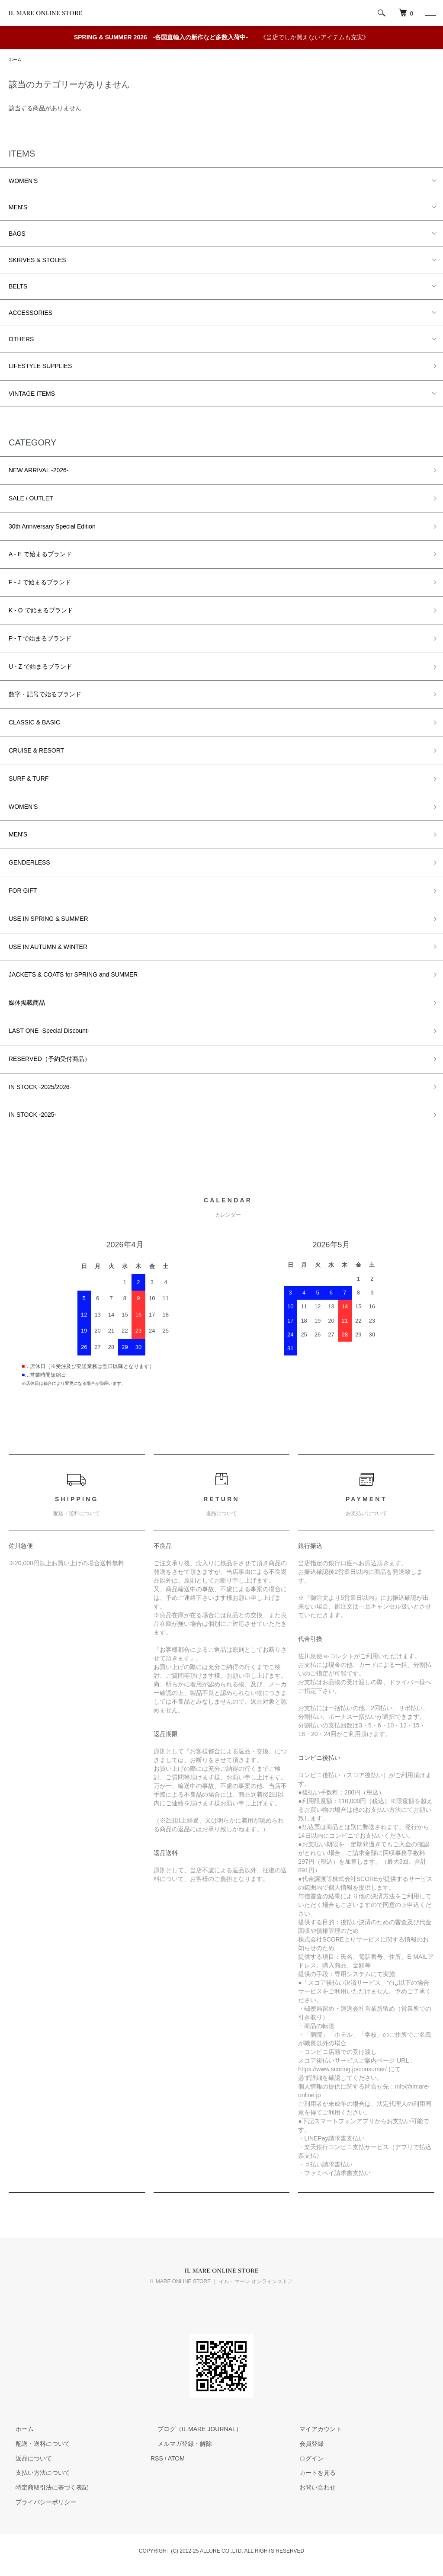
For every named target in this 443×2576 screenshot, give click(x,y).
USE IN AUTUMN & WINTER (48, 947)
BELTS (18, 287)
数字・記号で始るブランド (45, 695)
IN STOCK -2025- (32, 1115)
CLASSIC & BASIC (34, 723)
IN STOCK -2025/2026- (40, 1087)
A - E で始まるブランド (40, 555)
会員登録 (304, 2444)
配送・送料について (36, 2444)
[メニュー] (430, 13)
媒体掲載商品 (27, 1003)
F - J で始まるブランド (40, 583)
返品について (27, 2459)
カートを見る (310, 2473)
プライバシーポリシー (39, 2503)
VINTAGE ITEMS (32, 394)
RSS (157, 2459)
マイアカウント (313, 2430)
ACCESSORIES (30, 314)
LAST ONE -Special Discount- (49, 1031)
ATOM (176, 2459)
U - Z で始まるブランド (40, 667)
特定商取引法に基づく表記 (45, 2488)
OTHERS (21, 340)
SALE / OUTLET (31, 499)
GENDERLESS (29, 863)
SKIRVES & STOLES (37, 261)
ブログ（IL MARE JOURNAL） (193, 2430)
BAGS (17, 234)
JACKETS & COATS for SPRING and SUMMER (73, 975)
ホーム (16, 60)
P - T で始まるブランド (40, 639)
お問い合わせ (310, 2488)
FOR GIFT (23, 891)
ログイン (304, 2459)
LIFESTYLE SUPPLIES (40, 367)
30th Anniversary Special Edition (52, 527)
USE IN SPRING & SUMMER (48, 919)
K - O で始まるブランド (41, 611)
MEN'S (18, 208)
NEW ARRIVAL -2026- (39, 471)
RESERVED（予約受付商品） (49, 1060)
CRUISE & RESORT (36, 751)
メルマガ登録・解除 (178, 2444)
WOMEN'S (23, 182)
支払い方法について (36, 2473)
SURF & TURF (28, 779)
